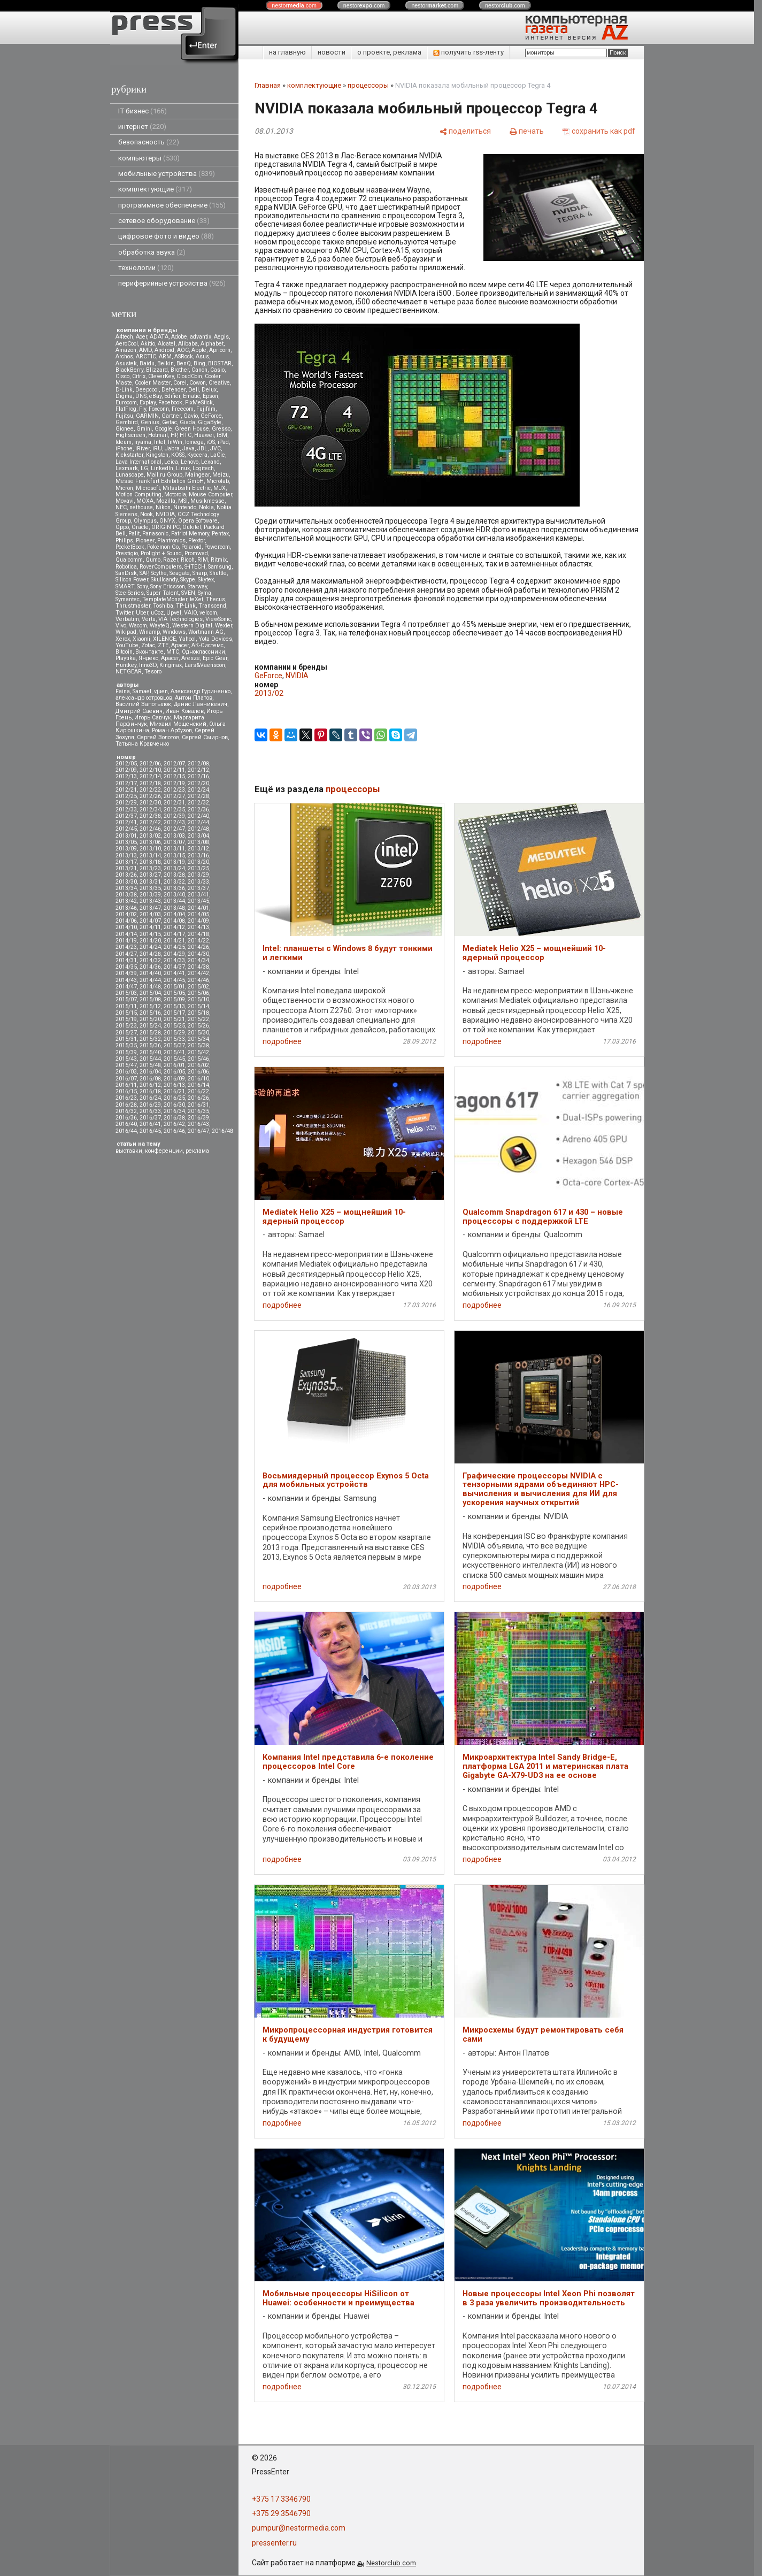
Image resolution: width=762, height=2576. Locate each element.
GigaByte (209, 422)
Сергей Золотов (158, 737)
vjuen (161, 691)
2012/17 (126, 783)
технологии (146, 268)
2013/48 (174, 907)
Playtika (126, 658)
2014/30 (198, 953)
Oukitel (191, 527)
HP (174, 435)
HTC (185, 435)
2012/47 (174, 828)
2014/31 (126, 960)
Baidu (147, 363)
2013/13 (126, 855)
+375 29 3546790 (281, 2513)
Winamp (149, 631)
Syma (204, 592)
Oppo (122, 527)
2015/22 (198, 1019)
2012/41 (126, 822)
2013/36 (174, 888)
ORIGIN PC (165, 527)
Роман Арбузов (172, 730)
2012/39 (174, 815)
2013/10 (150, 848)
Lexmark (127, 468)
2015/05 (174, 993)
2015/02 (198, 986)
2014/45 (174, 980)
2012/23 (174, 789)
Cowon (197, 382)
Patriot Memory (190, 533)
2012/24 (198, 789)
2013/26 (126, 874)
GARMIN (147, 415)
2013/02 (150, 835)
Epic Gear (215, 658)
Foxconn (159, 408)
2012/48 (198, 828)
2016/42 (174, 1124)
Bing (199, 363)
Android (164, 350)
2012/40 (198, 815)
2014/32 (150, 960)
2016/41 (150, 1124)
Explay (148, 402)
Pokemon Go (163, 546)
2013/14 (150, 855)
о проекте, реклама (389, 52)
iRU (157, 448)
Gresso (221, 428)
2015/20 (150, 1019)
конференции (164, 1150)
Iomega (194, 442)
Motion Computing (138, 494)
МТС (172, 651)
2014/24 (150, 947)
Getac (169, 422)
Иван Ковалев (184, 711)
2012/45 (126, 828)
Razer (170, 559)
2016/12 (150, 1085)
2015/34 (198, 1039)
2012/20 (198, 783)
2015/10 (198, 999)
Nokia (206, 507)
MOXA (144, 500)
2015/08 (150, 999)
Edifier (172, 396)
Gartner (171, 415)
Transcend (212, 605)
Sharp (200, 573)
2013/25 (198, 868)
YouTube (127, 645)
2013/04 (198, 835)
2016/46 (174, 1131)
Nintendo (184, 507)
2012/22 (150, 789)
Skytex (206, 579)
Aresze (190, 658)
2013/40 (174, 894)
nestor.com (294, 5)
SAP (144, 573)
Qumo (152, 559)
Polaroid (191, 546)
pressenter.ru (274, 2543)
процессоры (368, 85)
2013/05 (126, 842)
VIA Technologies (180, 619)
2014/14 (126, 934)
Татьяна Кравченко (142, 743)
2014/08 (174, 920)
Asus (202, 356)
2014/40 (150, 973)
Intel (159, 442)
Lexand (210, 461)
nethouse (141, 507)
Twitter (124, 612)
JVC (215, 448)
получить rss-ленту (468, 52)
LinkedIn (162, 468)
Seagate (180, 573)
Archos (124, 356)
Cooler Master (153, 382)
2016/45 (150, 1131)
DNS (141, 396)
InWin (175, 442)
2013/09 (126, 848)
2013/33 (198, 881)
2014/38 (198, 966)
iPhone (124, 448)
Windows (174, 631)
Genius (150, 422)
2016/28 (126, 1104)
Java (188, 448)
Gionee (125, 428)
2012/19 (174, 783)
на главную (287, 52)
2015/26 (198, 1025)
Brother (180, 369)
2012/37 (126, 815)
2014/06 (126, 920)
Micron (124, 488)
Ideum (124, 442)
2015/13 (174, 1006)
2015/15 (126, 1012)
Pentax (220, 533)
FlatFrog (126, 408)
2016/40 (126, 1124)
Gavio (190, 415)
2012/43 (174, 822)
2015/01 (174, 986)
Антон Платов (193, 697)
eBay (155, 396)
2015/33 (174, 1039)
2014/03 (150, 914)
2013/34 (126, 888)
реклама (197, 1150)
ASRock (183, 356)
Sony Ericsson (167, 586)
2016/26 (198, 1097)
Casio (217, 369)
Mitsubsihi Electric (187, 488)
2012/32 (198, 802)
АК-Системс (207, 645)
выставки (129, 1150)
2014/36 (150, 966)
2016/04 (150, 1071)
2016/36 (126, 1117)
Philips (124, 540)
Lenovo (189, 461)
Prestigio (127, 553)
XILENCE (164, 638)
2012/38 (150, 815)
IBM (222, 435)
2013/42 (126, 901)
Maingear (197, 474)
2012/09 (126, 769)
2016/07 (126, 1078)
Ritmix (219, 559)
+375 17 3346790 (281, 2499)
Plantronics (171, 540)
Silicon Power (132, 579)
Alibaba (188, 343)
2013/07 (174, 842)
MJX (219, 488)
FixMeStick (199, 402)
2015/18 (198, 1012)
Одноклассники (203, 651)
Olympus (145, 520)
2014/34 (198, 960)
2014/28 (150, 953)
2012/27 (174, 796)
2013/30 (126, 881)
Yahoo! (187, 638)
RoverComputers (161, 566)
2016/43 (198, 1124)
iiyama (142, 442)
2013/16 (198, 855)
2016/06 (198, 1071)
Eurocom (126, 402)
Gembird (127, 422)
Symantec (128, 599)
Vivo (121, 625)
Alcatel (166, 343)
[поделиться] (465, 130)
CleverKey (161, 376)
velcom (208, 612)
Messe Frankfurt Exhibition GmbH (160, 481)
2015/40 (150, 1052)
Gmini (144, 428)
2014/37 (174, 966)
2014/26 (198, 947)
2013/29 (198, 874)
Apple (198, 350)
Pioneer (145, 540)
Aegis (221, 336)
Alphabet (212, 343)
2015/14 (198, 1006)
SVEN (188, 592)
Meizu (220, 474)
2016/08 (150, 1078)
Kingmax (170, 665)
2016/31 (198, 1104)
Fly (142, 408)
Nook (146, 514)
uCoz (157, 612)
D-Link (124, 389)
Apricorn (219, 350)
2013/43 (150, 901)
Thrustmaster (133, 605)
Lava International (138, 461)
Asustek (126, 363)
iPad (223, 442)
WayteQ (160, 625)
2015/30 (198, 1032)
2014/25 (174, 947)
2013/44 (174, 901)
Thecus (215, 599)
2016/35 (198, 1111)
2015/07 (126, 999)
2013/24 (174, 868)
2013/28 (174, 874)
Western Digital (192, 625)
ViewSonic (218, 619)
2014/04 (174, 914)
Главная (268, 85)
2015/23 (126, 1025)
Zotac (148, 645)
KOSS (177, 454)
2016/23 (126, 1097)
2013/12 (198, 848)
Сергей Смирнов (205, 737)
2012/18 (150, 783)
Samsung (220, 566)
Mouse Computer (210, 494)
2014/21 (174, 940)
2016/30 (174, 1104)
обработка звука (152, 252)
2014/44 (150, 980)
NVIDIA (165, 514)
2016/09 (174, 1078)
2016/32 (126, 1111)
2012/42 (150, 822)
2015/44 (150, 1058)
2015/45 (174, 1058)
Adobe (179, 336)
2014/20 (150, 940)
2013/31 (150, 881)
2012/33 (126, 809)
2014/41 (174, 973)
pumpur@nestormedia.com (298, 2528)
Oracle (140, 527)
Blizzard (157, 369)
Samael (142, 691)
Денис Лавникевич (200, 704)
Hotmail (158, 435)
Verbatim (127, 619)
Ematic (191, 396)
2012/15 (174, 776)
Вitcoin (124, 651)
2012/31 (174, 802)
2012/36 (198, 809)
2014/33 (174, 960)
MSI (183, 500)
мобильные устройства (166, 174)
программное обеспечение (172, 205)
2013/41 (198, 894)
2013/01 (126, 835)
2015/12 (150, 1006)
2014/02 (126, 914)
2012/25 (126, 796)
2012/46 (150, 828)
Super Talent (163, 592)
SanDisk (126, 573)
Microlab (217, 481)
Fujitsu (124, 415)
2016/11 (126, 1085)
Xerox (123, 638)
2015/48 (150, 1065)
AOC (183, 350)
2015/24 (150, 1025)
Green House (192, 428)
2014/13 (198, 927)
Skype (187, 579)
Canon (199, 369)
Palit (134, 533)
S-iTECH (194, 566)
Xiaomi (141, 638)
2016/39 (198, 1117)
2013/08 (198, 842)
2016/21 (174, 1091)
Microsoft (148, 488)
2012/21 (126, 789)
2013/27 (150, 874)
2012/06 (150, 763)
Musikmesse (207, 500)
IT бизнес (142, 111)
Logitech (203, 468)
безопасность (148, 142)
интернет (142, 126)
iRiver (142, 448)
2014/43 (126, 980)
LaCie (217, 454)
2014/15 (150, 934)
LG (144, 468)
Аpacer (180, 645)
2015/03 (126, 993)
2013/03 (174, 835)
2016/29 (150, 1104)
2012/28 (198, 796)
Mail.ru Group (164, 474)
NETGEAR (129, 671)
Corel (180, 382)
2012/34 (150, 809)
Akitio (148, 343)
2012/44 (198, 822)
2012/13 (126, 776)
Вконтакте (149, 651)
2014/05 (198, 914)
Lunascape (130, 474)
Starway (197, 586)
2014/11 (150, 927)
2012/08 (198, 763)
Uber (142, 612)
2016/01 (174, 1065)
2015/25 (174, 1025)
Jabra (172, 448)
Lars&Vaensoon (204, 665)
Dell (193, 389)
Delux (209, 389)
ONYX (167, 520)
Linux (183, 468)
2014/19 (126, 940)
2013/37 (198, 888)
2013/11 (174, 848)
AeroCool (127, 343)
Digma (124, 396)
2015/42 (198, 1052)
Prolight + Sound (161, 553)
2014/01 (198, 907)
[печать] (526, 130)
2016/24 (150, 1097)
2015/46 (198, 1058)
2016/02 (198, 1065)
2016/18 (150, 1091)
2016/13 (174, 1085)
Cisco (122, 376)
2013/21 (126, 868)
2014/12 (174, 927)
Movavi (125, 500)
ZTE (163, 645)
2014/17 (174, 934)
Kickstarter (129, 454)
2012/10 (150, 769)
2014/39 (126, 973)
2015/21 (174, 1019)
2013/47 (150, 907)
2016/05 (174, 1071)
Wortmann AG (206, 631)
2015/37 (174, 1045)
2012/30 (150, 802)
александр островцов (144, 697)
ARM (165, 356)
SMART (125, 586)
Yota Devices (215, 638)
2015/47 (126, 1065)
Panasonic (155, 533)
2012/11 (174, 769)
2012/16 (198, 776)
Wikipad (126, 631)
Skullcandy (164, 579)
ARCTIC (146, 356)
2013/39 (150, 894)
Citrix (138, 376)
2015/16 (150, 1012)
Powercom (217, 546)
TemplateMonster (164, 599)
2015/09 (174, 999)
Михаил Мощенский (178, 723)
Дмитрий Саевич (139, 711)
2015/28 (150, 1032)
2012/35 (174, 809)
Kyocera (197, 454)
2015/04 (150, 993)
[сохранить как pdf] (599, 130)
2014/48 (150, 986)
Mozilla (165, 500)
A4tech (124, 336)
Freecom (183, 408)
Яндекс (148, 658)
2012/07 (174, 763)
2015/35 (126, 1045)
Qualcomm (129, 559)
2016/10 (198, 1078)
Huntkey (126, 665)
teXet (196, 599)
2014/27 (126, 953)
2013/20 (198, 861)
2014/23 (126, 947)
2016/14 (198, 1085)
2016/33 (150, 1111)
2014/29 (174, 953)
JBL (202, 448)
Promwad (196, 553)
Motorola (175, 494)
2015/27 (126, 1032)
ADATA (159, 336)
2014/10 (126, 927)
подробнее (282, 1041)
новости (331, 52)
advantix (200, 336)
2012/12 (198, 769)
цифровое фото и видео (166, 236)
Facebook (170, 402)
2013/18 (150, 861)
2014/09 (198, 920)
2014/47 (126, 986)
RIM (202, 559)
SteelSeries (130, 592)
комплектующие (155, 189)
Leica (171, 461)
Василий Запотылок (143, 704)
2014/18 (198, 934)
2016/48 (222, 1131)
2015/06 (198, 993)
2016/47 (198, 1131)
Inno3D (148, 665)
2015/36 (150, 1045)
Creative (219, 382)
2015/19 (126, 1019)
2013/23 (150, 868)
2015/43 (126, 1058)
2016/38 (174, 1117)
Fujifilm (205, 408)
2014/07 (150, 920)
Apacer (170, 658)
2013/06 (150, 842)
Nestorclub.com (391, 2563)
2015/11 (126, 1006)
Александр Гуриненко (200, 691)
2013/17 (126, 861)
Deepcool (147, 389)
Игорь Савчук (152, 717)
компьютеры (149, 158)
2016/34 (174, 1111)
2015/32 (150, 1039)
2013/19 (174, 861)
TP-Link (186, 605)
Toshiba (163, 605)
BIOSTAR (220, 363)
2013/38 (126, 894)
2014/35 (126, 966)
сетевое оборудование (164, 221)
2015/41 (174, 1052)
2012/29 (126, 802)
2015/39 (126, 1052)
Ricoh (188, 559)
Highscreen (130, 435)
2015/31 (126, 1039)
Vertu (149, 619)
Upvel (173, 612)
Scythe (159, 573)
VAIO (190, 612)
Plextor (196, 540)
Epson (210, 396)
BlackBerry (129, 369)
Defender (173, 389)
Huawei (204, 435)
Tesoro (152, 671)
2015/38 (198, 1045)
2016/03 (126, 1071)
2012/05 (126, 763)
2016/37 (150, 1117)
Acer (141, 336)
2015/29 (174, 1032)
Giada (187, 422)
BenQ (183, 363)
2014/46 (198, 980)
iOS (210, 442)
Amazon (126, 350)
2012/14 (150, 776)
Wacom (138, 625)
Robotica (126, 566)
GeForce (211, 415)
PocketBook (130, 546)
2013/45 (198, 901)
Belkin (165, 363)
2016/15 (126, 1091)
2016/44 (126, 1131)
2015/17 (174, 1012)
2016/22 (198, 1091)
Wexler (223, 625)
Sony (142, 586)
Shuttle (218, 573)
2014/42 (198, 973)
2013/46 (126, 907)
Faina (123, 691)
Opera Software (198, 520)
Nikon (163, 507)
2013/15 (174, 855)
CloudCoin (189, 376)
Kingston (157, 454)
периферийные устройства (172, 283)
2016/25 (174, 1097)
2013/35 (150, 888)
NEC (121, 507)
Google (163, 428)
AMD (145, 350)
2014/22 (198, 940)
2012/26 (150, 796)
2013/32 (174, 881)
